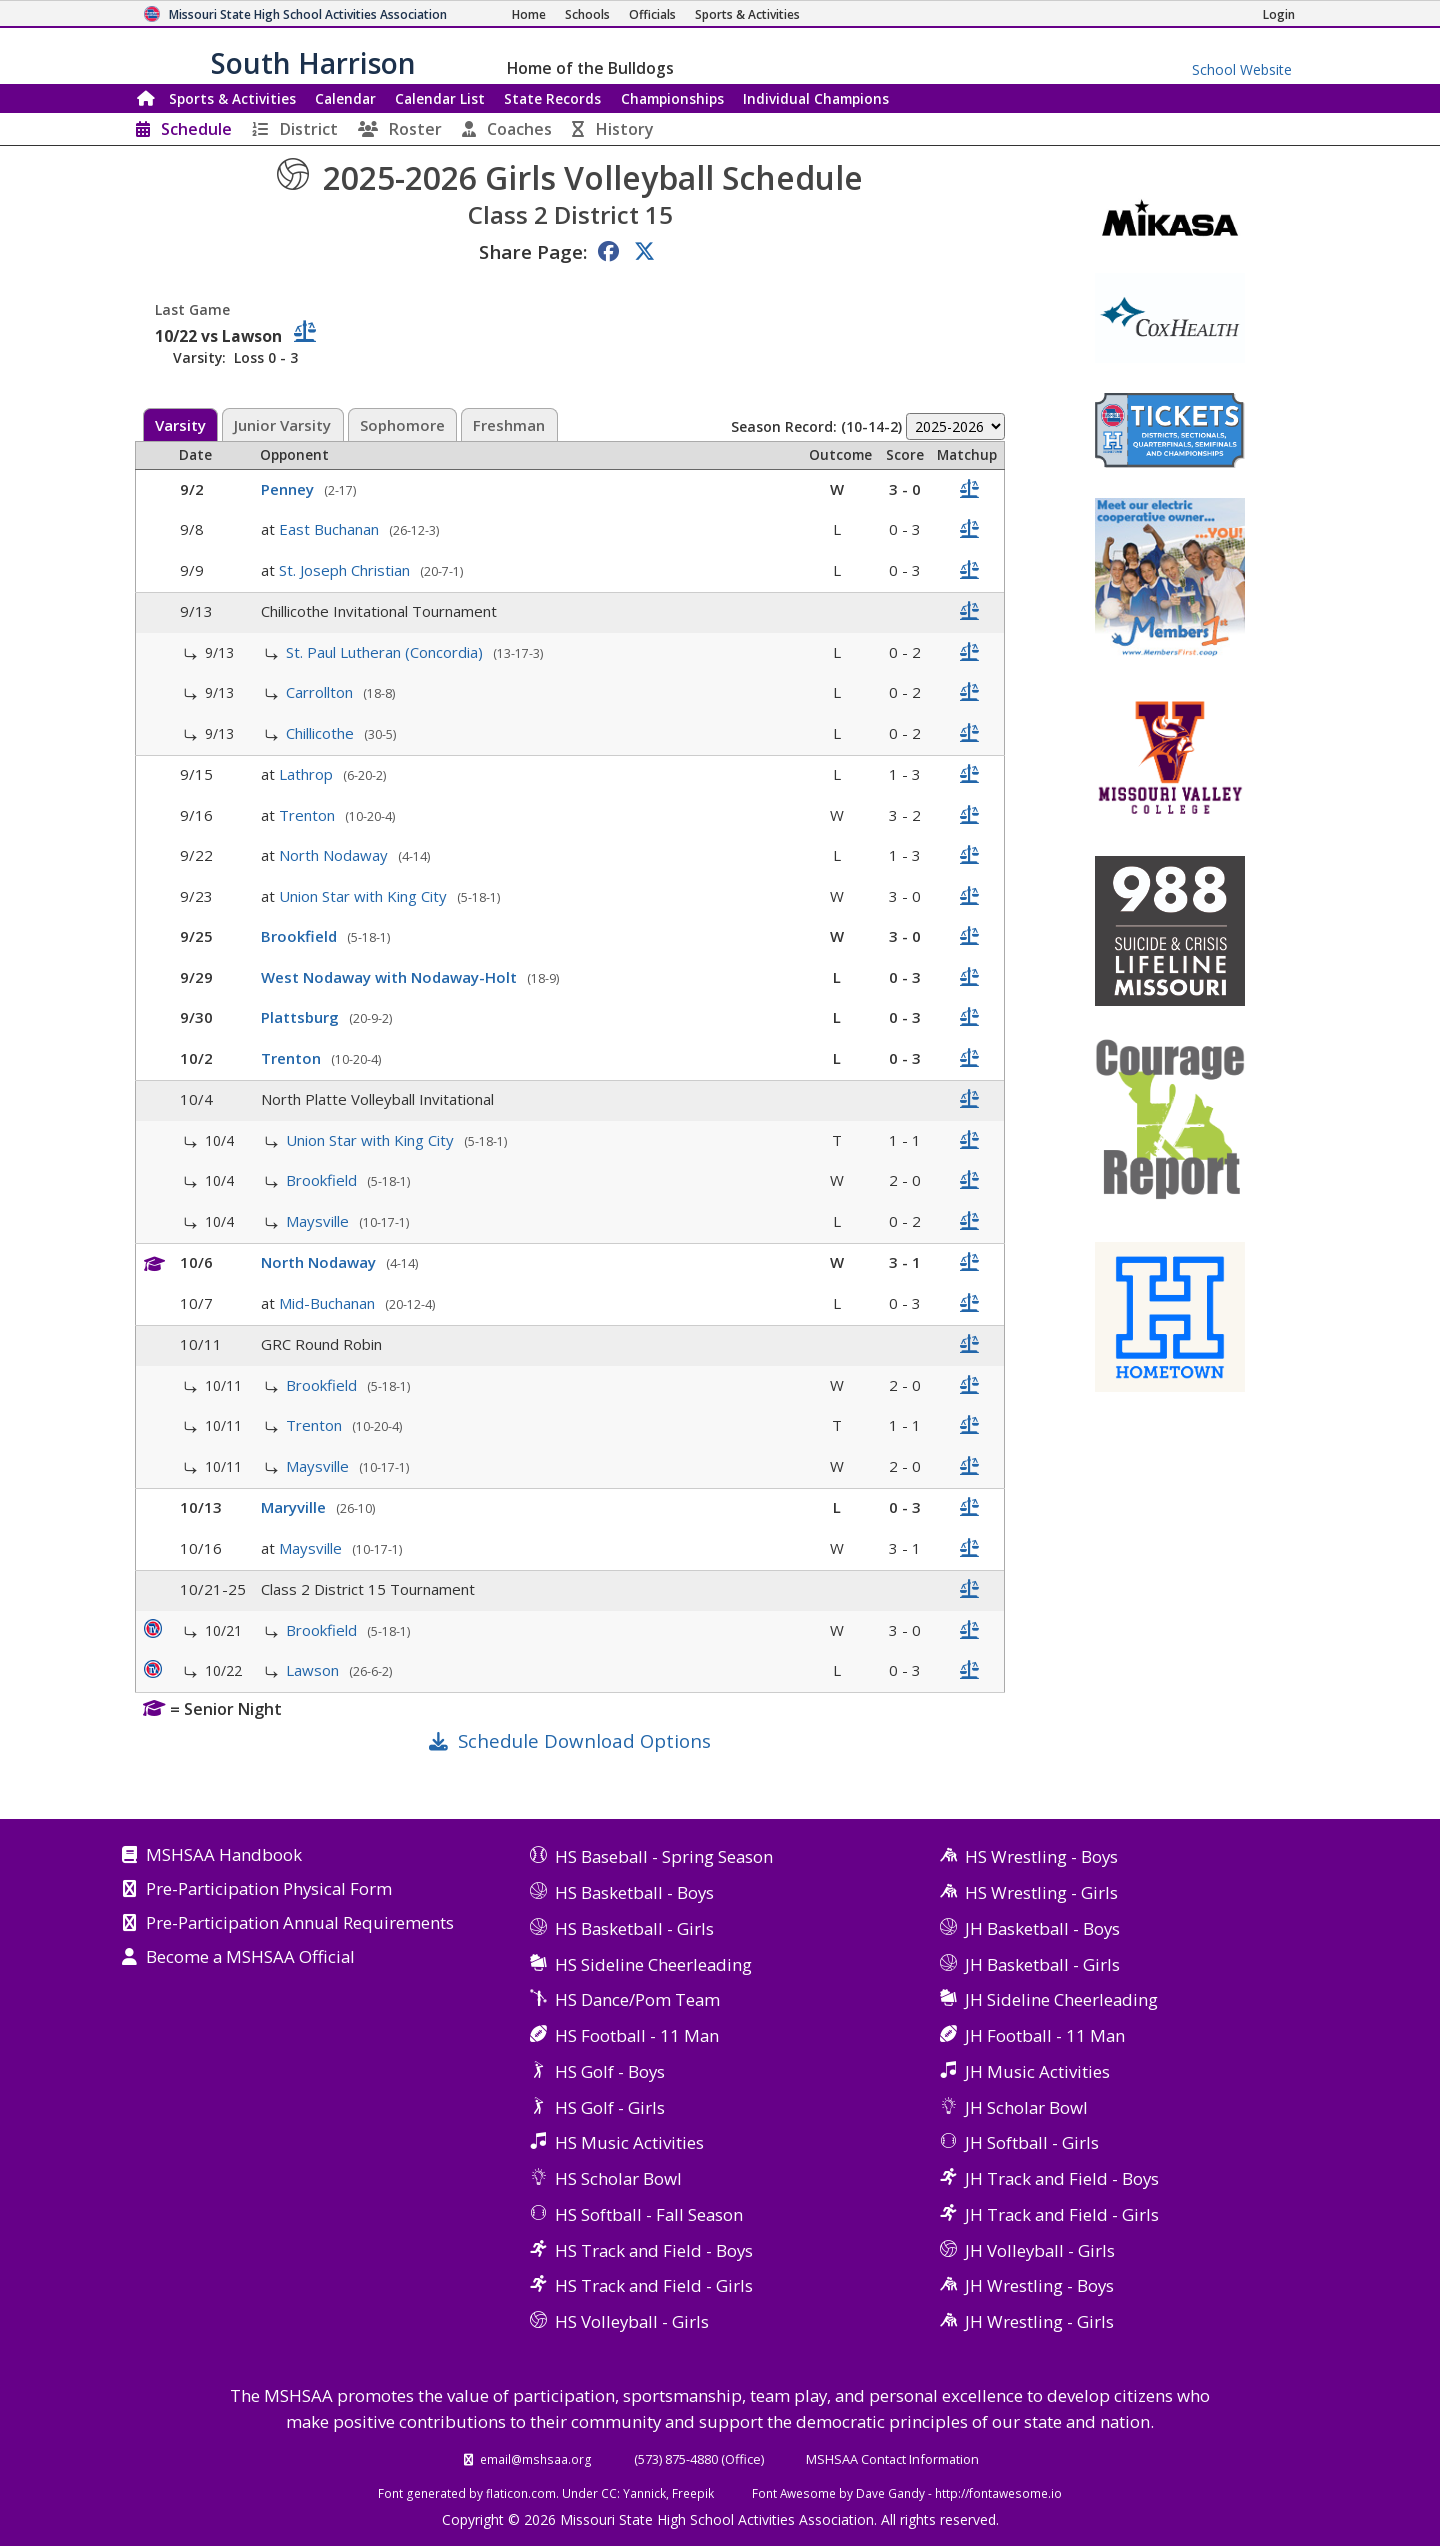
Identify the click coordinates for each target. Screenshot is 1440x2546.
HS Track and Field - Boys (654, 2250)
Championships (672, 98)
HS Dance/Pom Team (637, 1999)
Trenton (309, 815)
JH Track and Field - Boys (1062, 2178)
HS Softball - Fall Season (649, 2214)
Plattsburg (302, 1017)
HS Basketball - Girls (634, 1928)
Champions (816, 98)
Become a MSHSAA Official (250, 1958)
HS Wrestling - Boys (1041, 1856)
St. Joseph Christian (346, 570)
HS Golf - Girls (610, 2107)
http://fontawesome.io (998, 2493)
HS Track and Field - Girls (654, 2285)
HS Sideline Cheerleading (653, 1964)
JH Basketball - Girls (1042, 1964)
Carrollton (321, 692)
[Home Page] (529, 14)
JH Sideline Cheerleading (1061, 1999)
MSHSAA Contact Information (892, 2459)
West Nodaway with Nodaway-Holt (391, 977)
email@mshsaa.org (536, 2459)
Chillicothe (322, 733)
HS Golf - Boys (610, 2071)
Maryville (295, 1507)
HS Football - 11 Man (637, 2035)
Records (552, 98)
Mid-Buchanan (329, 1303)
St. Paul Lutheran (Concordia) (386, 652)
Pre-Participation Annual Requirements (300, 1924)
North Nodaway (335, 855)
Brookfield (301, 936)
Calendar (345, 98)
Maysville (319, 1221)
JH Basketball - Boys (1042, 1928)
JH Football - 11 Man (1045, 2035)
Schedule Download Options (584, 1740)
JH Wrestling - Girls (1039, 2321)
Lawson (314, 1670)
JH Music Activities (1037, 2071)
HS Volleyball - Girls (632, 2321)
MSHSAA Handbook (224, 1856)
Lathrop (308, 774)
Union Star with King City (365, 896)
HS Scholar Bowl (618, 2178)
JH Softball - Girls (1032, 2142)
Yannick (644, 2493)
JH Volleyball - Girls (1040, 2250)
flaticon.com (521, 2493)
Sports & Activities (232, 98)
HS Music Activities (629, 2142)
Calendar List (440, 98)
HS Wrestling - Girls (1041, 1892)
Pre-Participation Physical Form (269, 1890)
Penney (289, 489)
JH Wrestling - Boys (1039, 2285)
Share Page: (533, 251)
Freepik (693, 2493)
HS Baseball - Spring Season (664, 1856)
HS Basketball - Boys (634, 1892)
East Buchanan (331, 529)
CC (609, 2493)
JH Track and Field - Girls (1062, 2214)
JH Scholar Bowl (1026, 2107)
